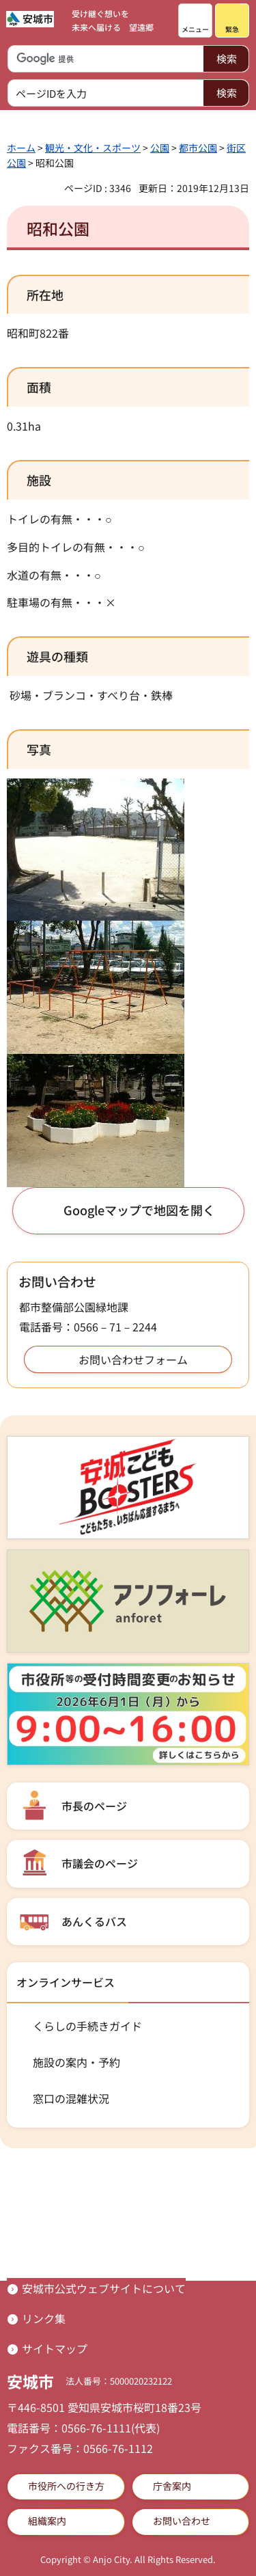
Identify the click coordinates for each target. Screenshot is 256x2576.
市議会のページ (99, 1863)
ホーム (21, 147)
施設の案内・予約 (76, 2062)
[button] (195, 20)
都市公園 (198, 147)
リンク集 (44, 2318)
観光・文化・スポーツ (93, 147)
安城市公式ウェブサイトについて (104, 2288)
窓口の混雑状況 (71, 2098)
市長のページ (94, 1806)
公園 (159, 147)
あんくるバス (94, 1921)
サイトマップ (54, 2348)
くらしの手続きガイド (87, 2026)
